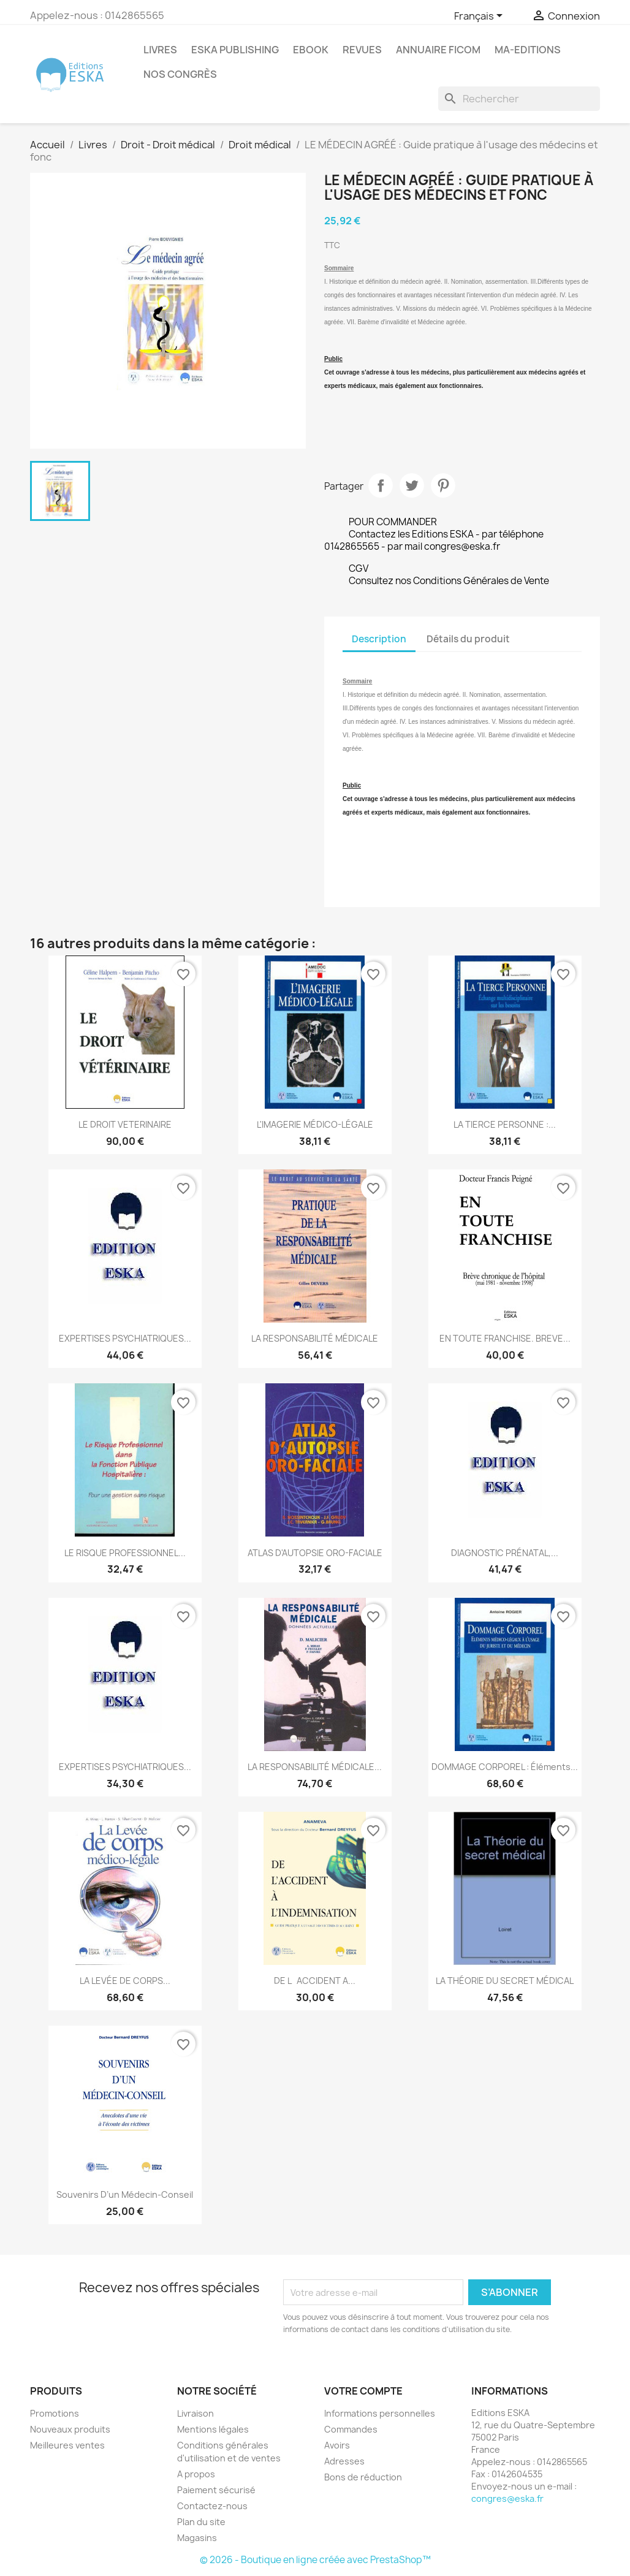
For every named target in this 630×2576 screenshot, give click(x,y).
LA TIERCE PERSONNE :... (505, 1124)
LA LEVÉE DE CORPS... (125, 1980)
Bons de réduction (363, 2477)
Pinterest (443, 485)
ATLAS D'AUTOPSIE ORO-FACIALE (315, 1553)
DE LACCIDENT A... (314, 1980)
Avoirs (337, 2445)
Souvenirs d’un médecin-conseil (124, 2194)
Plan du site (201, 2522)
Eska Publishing (235, 49)
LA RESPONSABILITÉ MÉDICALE (314, 1338)
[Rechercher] (519, 98)
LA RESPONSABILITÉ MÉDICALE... (315, 1766)
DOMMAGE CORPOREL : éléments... (504, 1766)
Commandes (351, 2429)
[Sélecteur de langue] (480, 16)
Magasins (197, 2538)
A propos (196, 2474)
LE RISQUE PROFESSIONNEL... (125, 1553)
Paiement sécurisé (216, 2490)
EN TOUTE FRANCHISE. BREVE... (505, 1338)
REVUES (362, 49)
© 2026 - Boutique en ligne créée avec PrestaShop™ (315, 2559)
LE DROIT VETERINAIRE (125, 1124)
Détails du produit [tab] (468, 639)
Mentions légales (213, 2429)
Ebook (310, 49)
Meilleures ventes (67, 2445)
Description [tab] (379, 639)
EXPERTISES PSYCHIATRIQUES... (125, 1338)
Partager (380, 485)
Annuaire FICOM (438, 49)
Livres (160, 49)
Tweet (412, 485)
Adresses (344, 2461)
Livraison (195, 2413)
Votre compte (363, 2391)
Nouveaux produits (70, 2429)
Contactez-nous (212, 2506)
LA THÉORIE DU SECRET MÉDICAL (505, 1980)
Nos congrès (180, 74)
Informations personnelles (379, 2413)
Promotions (54, 2413)
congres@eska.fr (507, 2498)
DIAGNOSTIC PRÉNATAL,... (504, 1553)
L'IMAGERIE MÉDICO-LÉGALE (315, 1124)
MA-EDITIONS (528, 49)
